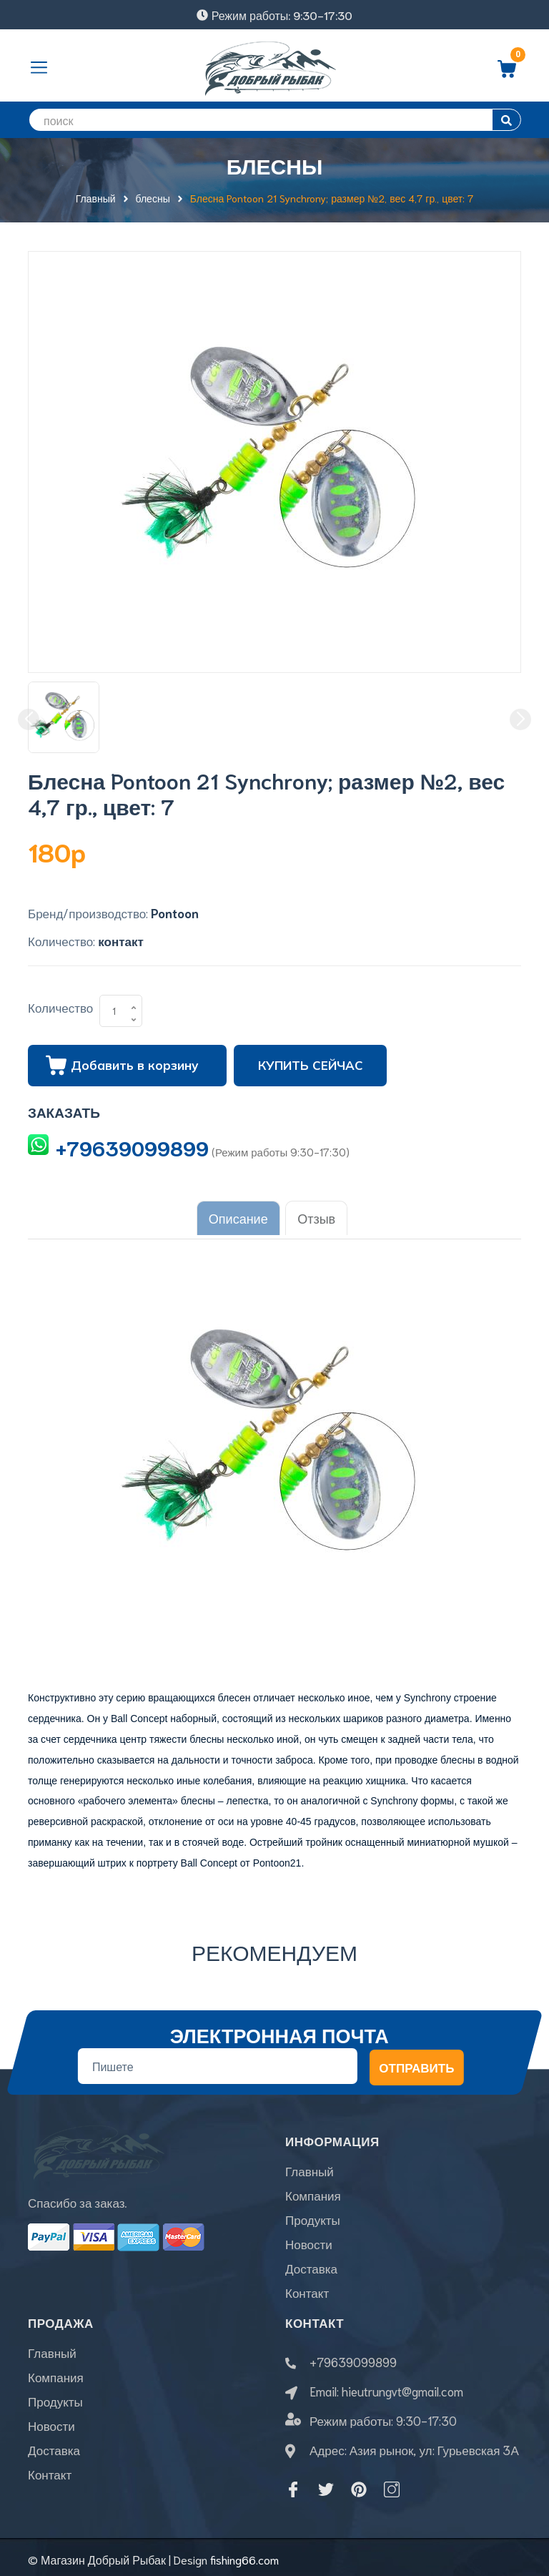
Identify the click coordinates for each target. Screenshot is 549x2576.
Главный (309, 2166)
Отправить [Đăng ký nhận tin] (416, 2062)
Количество (60, 1007)
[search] (274, 119)
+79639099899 (132, 1147)
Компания (313, 2190)
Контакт (307, 2288)
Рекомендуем (274, 1946)
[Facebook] (293, 2484)
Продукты (312, 2215)
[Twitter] (326, 2484)
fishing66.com (244, 2554)
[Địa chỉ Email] (217, 2061)
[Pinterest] (359, 2484)
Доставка (311, 2263)
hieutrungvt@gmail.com (402, 2386)
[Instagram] (392, 2484)
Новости (308, 2239)
